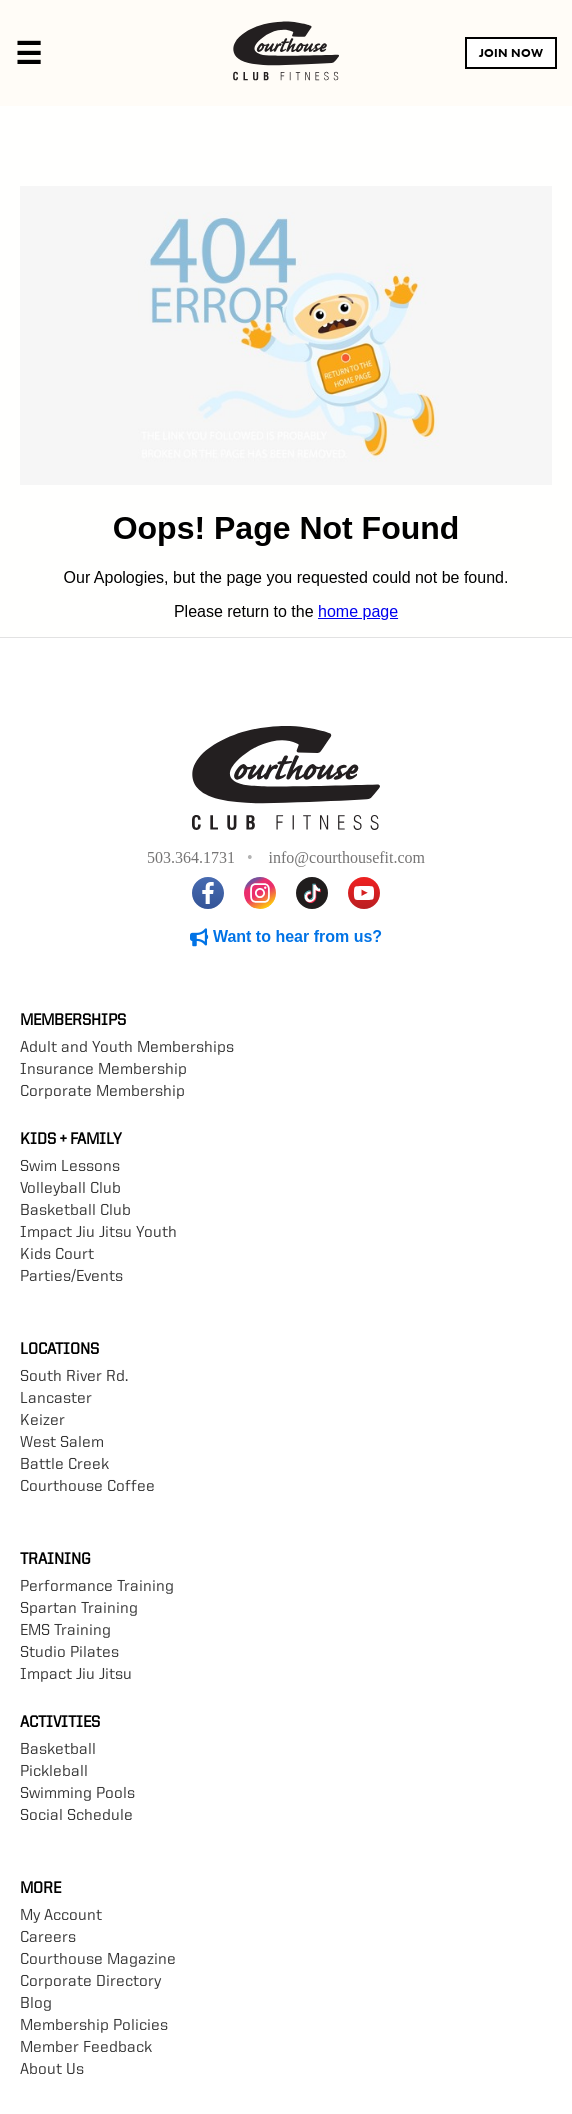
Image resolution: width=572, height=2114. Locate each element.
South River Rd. (74, 1377)
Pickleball (54, 1772)
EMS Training (65, 1631)
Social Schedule (76, 1816)
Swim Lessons (70, 1167)
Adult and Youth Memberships (127, 1048)
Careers (48, 1938)
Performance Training (97, 1587)
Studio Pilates (69, 1653)
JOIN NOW (511, 53)
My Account (61, 1916)
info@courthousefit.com (347, 857)
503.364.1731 (191, 857)
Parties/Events (71, 1277)
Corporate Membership (102, 1092)
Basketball (58, 1750)
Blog (36, 2004)
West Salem (62, 1443)
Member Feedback (86, 2048)
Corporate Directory (90, 1982)
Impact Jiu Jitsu (76, 1675)
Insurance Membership (103, 1070)
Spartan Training (79, 1609)
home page (358, 611)
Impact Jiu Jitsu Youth (98, 1233)
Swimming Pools (77, 1794)
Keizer (42, 1421)
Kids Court (57, 1255)
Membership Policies (94, 2026)
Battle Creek (64, 1465)
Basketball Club (75, 1211)
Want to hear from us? (286, 937)
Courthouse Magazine (98, 1960)
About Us (52, 2070)
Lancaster (56, 1399)
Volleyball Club (70, 1189)
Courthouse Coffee (87, 1487)
